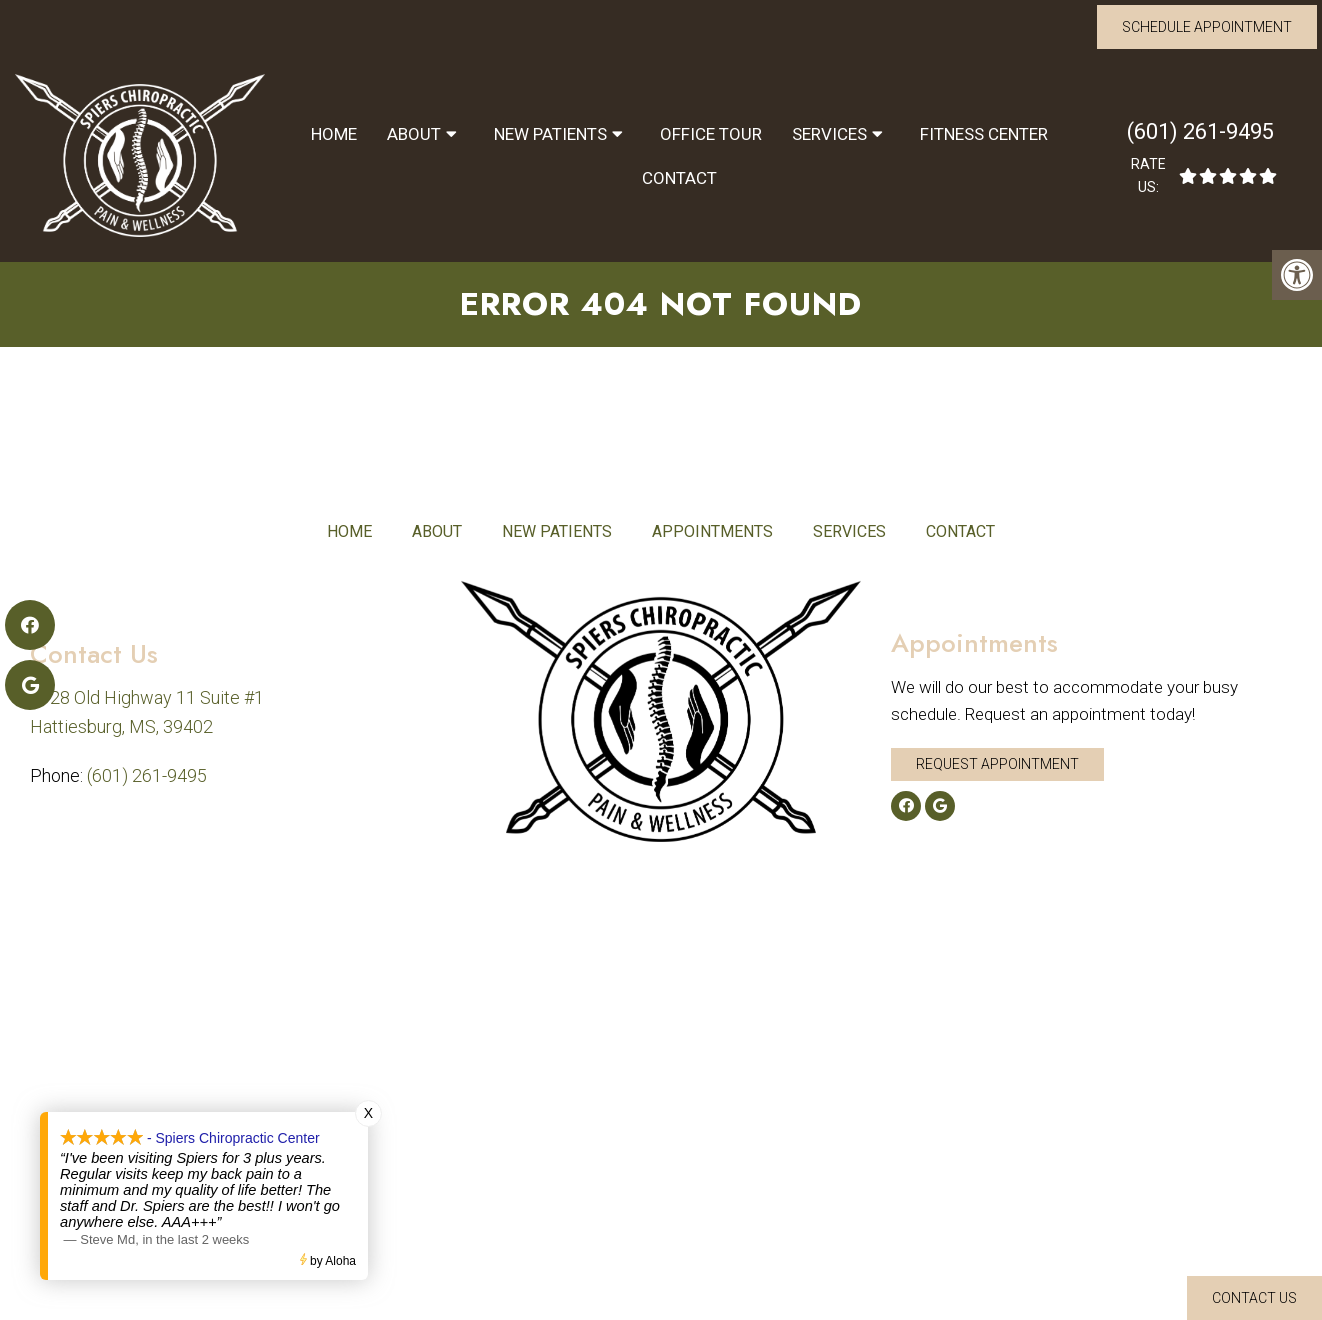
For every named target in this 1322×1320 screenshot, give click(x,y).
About (414, 134)
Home (334, 134)
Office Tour (711, 134)
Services (829, 134)
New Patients (550, 134)
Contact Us (1254, 1298)
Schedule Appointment (1207, 27)
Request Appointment (997, 764)
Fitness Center (984, 134)
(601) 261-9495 (1200, 131)
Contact (679, 178)
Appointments (712, 531)
